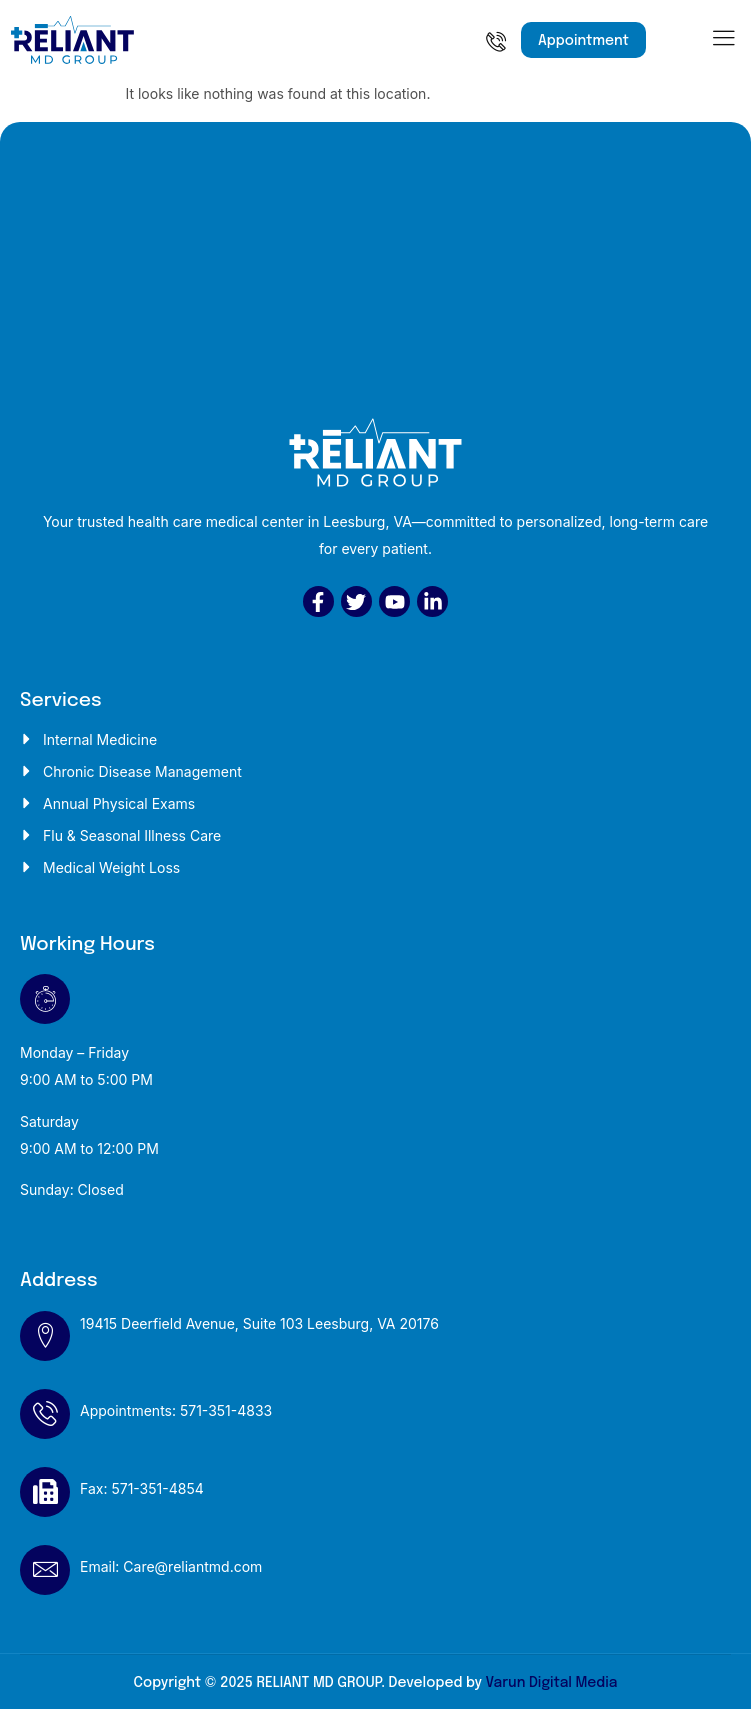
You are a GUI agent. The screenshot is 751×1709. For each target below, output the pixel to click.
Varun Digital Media (551, 1683)
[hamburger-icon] (723, 42)
